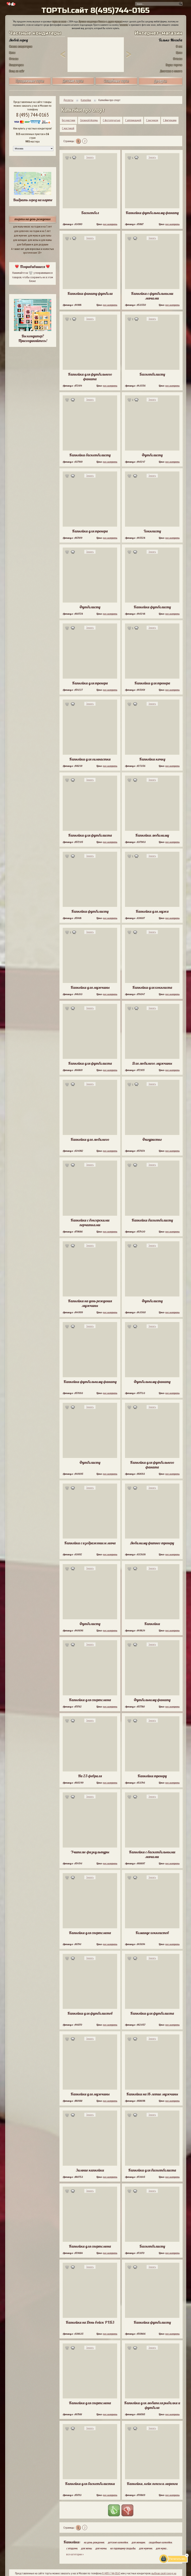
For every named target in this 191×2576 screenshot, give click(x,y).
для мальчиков (21, 226)
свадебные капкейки (160, 2542)
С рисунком (152, 120)
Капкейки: (71, 2542)
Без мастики (68, 120)
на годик (36, 226)
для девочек (21, 231)
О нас (179, 46)
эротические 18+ (32, 252)
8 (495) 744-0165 (32, 114)
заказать (124, 24)
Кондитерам (16, 65)
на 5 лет (47, 226)
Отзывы (13, 59)
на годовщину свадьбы (122, 2548)
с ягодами (71, 2548)
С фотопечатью (111, 120)
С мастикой (68, 128)
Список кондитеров (20, 46)
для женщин (20, 240)
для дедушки (41, 244)
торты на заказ (59, 21)
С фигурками (169, 120)
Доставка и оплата (171, 71)
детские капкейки (118, 2542)
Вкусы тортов (174, 65)
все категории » (75, 2554)
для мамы (46, 240)
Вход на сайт (16, 71)
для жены (33, 240)
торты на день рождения (33, 219)
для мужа (33, 235)
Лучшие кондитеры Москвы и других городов (100, 21)
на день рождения (94, 2542)
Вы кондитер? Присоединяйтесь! (32, 338)
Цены (12, 52)
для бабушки (24, 244)
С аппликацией (133, 120)
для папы (46, 235)
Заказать (90, 157)
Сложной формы (89, 120)
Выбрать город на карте (32, 199)
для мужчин (20, 235)
